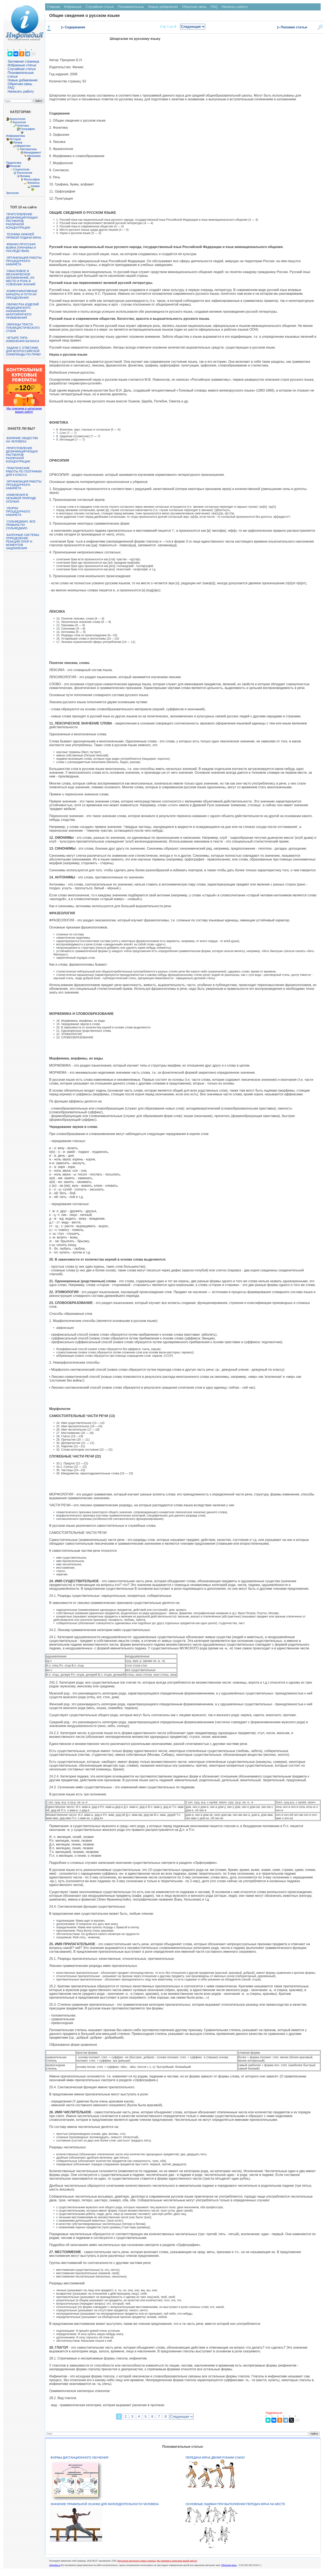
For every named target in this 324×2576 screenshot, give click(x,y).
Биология (19, 122)
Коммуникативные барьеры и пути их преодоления (21, 294)
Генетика (23, 125)
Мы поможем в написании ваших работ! (24, 410)
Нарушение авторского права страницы (136, 2561)
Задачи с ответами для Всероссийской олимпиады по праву (23, 351)
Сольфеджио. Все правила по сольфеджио (21, 525)
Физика (25, 176)
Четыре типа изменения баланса (22, 339)
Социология (21, 169)
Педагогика (13, 162)
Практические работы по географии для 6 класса (24, 471)
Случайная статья (22, 69)
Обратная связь (20, 84)
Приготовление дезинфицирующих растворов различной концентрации (22, 221)
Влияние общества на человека (22, 439)
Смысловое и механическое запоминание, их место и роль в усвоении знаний (20, 277)
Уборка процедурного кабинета (18, 511)
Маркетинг (24, 145)
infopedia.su (55, 2565)
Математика (28, 149)
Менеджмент (32, 152)
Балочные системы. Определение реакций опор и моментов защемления (23, 541)
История (15, 139)
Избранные (72, 7)
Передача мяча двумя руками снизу (215, 2457)
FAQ (11, 87)
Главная (53, 7)
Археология (17, 119)
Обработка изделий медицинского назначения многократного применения (22, 311)
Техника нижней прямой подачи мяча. (24, 236)
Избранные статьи (22, 65)
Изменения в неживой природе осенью (21, 498)
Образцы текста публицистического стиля (23, 328)
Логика (17, 142)
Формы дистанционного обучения (79, 2457)
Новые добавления (23, 80)
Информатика (15, 135)
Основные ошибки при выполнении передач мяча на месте (235, 2504)
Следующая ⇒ (193, 26)
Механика (34, 155)
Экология (12, 193)
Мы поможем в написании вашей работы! (177, 2561)
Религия (15, 166)
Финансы (33, 182)
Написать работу (21, 91)
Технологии (24, 172)
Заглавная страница (23, 61)
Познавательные (131, 7)
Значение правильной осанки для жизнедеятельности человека (105, 2504)
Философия (32, 179)
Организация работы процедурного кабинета (24, 261)
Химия (35, 186)
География (27, 129)
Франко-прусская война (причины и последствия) (21, 248)
